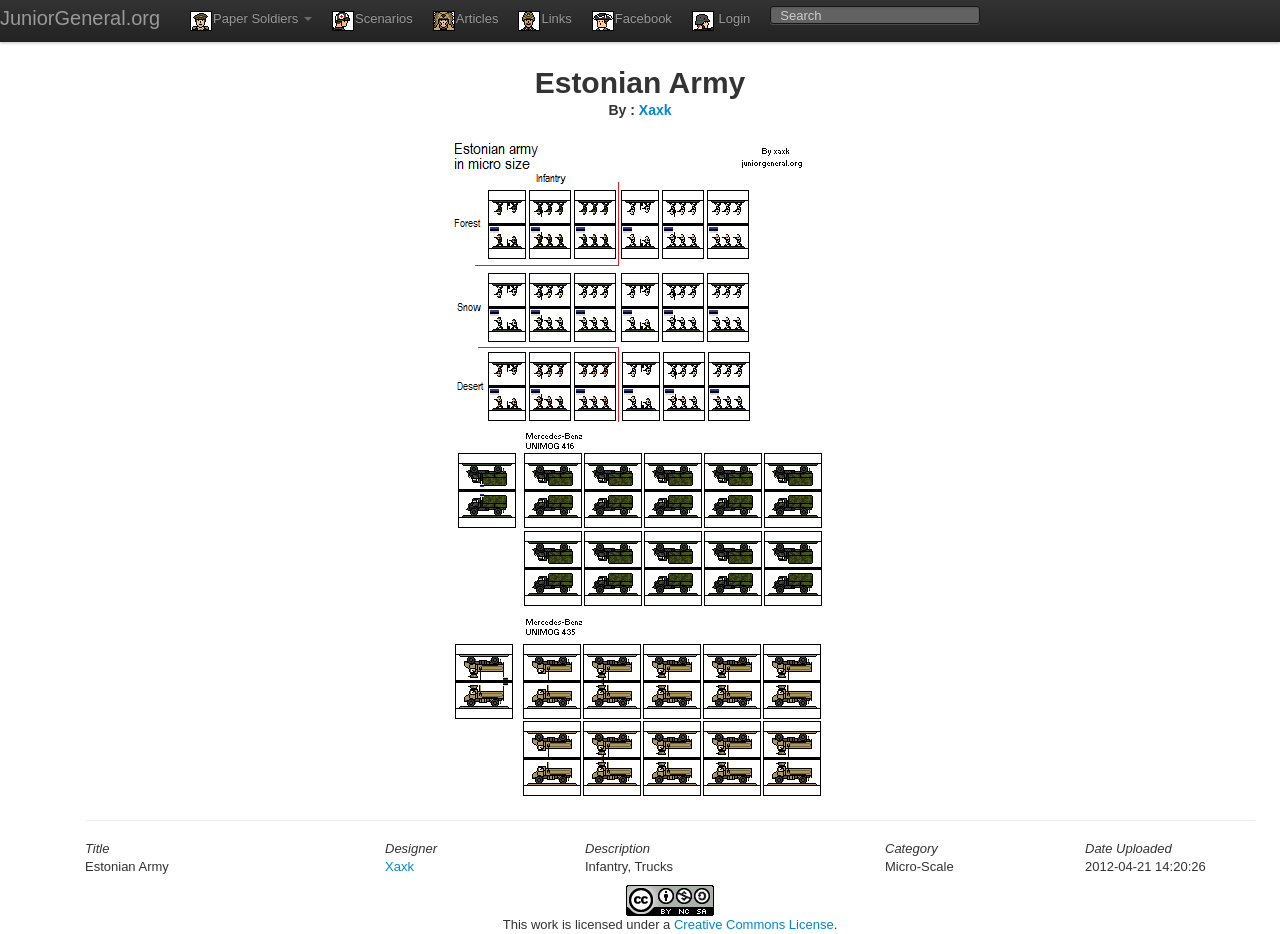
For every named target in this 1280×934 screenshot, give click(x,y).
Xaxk (655, 110)
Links (544, 21)
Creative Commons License (754, 924)
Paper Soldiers (251, 21)
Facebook (632, 21)
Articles (466, 21)
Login (721, 21)
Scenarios (372, 21)
